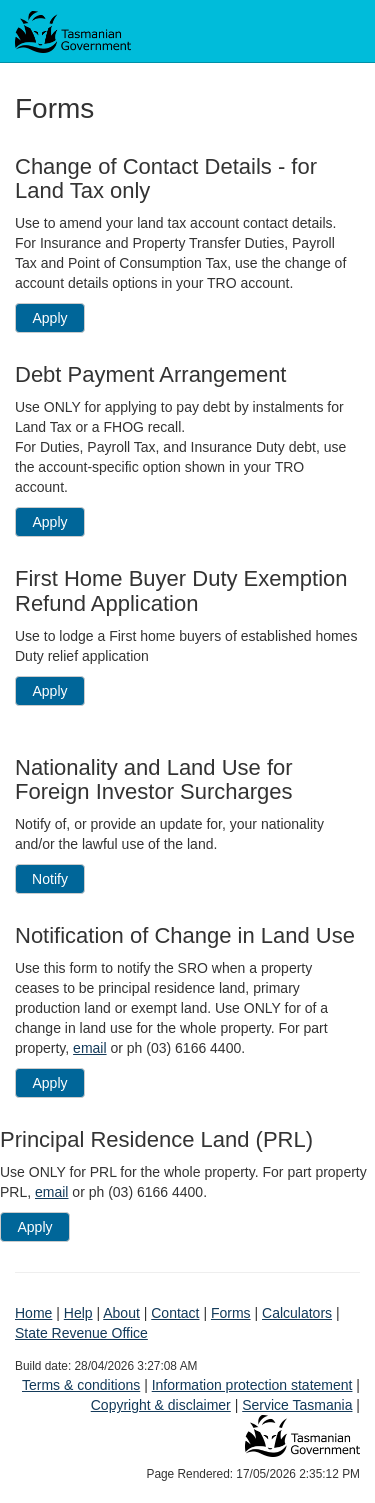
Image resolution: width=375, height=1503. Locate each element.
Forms (231, 1313)
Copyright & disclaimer (161, 1405)
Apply (49, 318)
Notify (50, 879)
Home (33, 1313)
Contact (175, 1313)
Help (78, 1313)
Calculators (297, 1313)
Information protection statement (252, 1385)
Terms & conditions (81, 1385)
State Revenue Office (81, 1333)
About (121, 1313)
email (89, 1048)
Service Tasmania (297, 1405)
